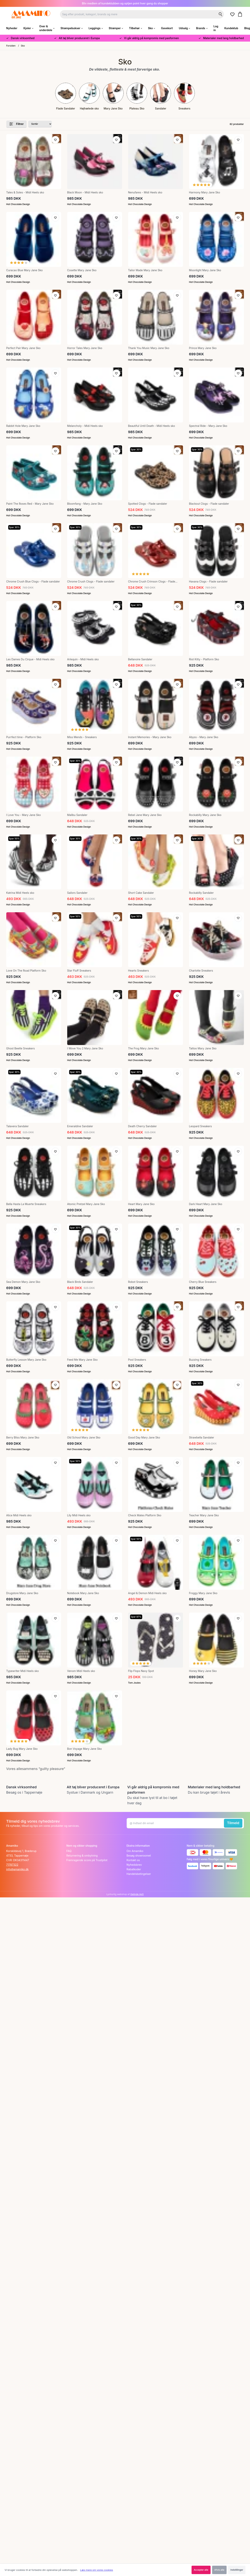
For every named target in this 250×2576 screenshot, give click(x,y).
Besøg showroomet (139, 1855)
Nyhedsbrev (134, 1864)
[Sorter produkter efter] (40, 124)
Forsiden (11, 45)
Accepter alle (201, 2569)
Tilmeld (233, 1823)
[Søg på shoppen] (220, 14)
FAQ (69, 1851)
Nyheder (11, 28)
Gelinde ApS (137, 1894)
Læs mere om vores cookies (96, 2569)
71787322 (12, 1864)
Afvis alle (219, 2569)
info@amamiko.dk (17, 1869)
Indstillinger (236, 2569)
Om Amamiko (135, 1851)
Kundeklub (231, 28)
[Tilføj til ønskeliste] (55, 140)
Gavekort (167, 28)
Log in (215, 28)
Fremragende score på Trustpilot (87, 1860)
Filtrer (16, 124)
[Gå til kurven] (241, 14)
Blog (247, 28)
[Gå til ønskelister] (233, 14)
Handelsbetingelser (139, 1873)
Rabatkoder (134, 1869)
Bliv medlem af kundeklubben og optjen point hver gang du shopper (125, 3)
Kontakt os (133, 1860)
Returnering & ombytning (82, 1855)
